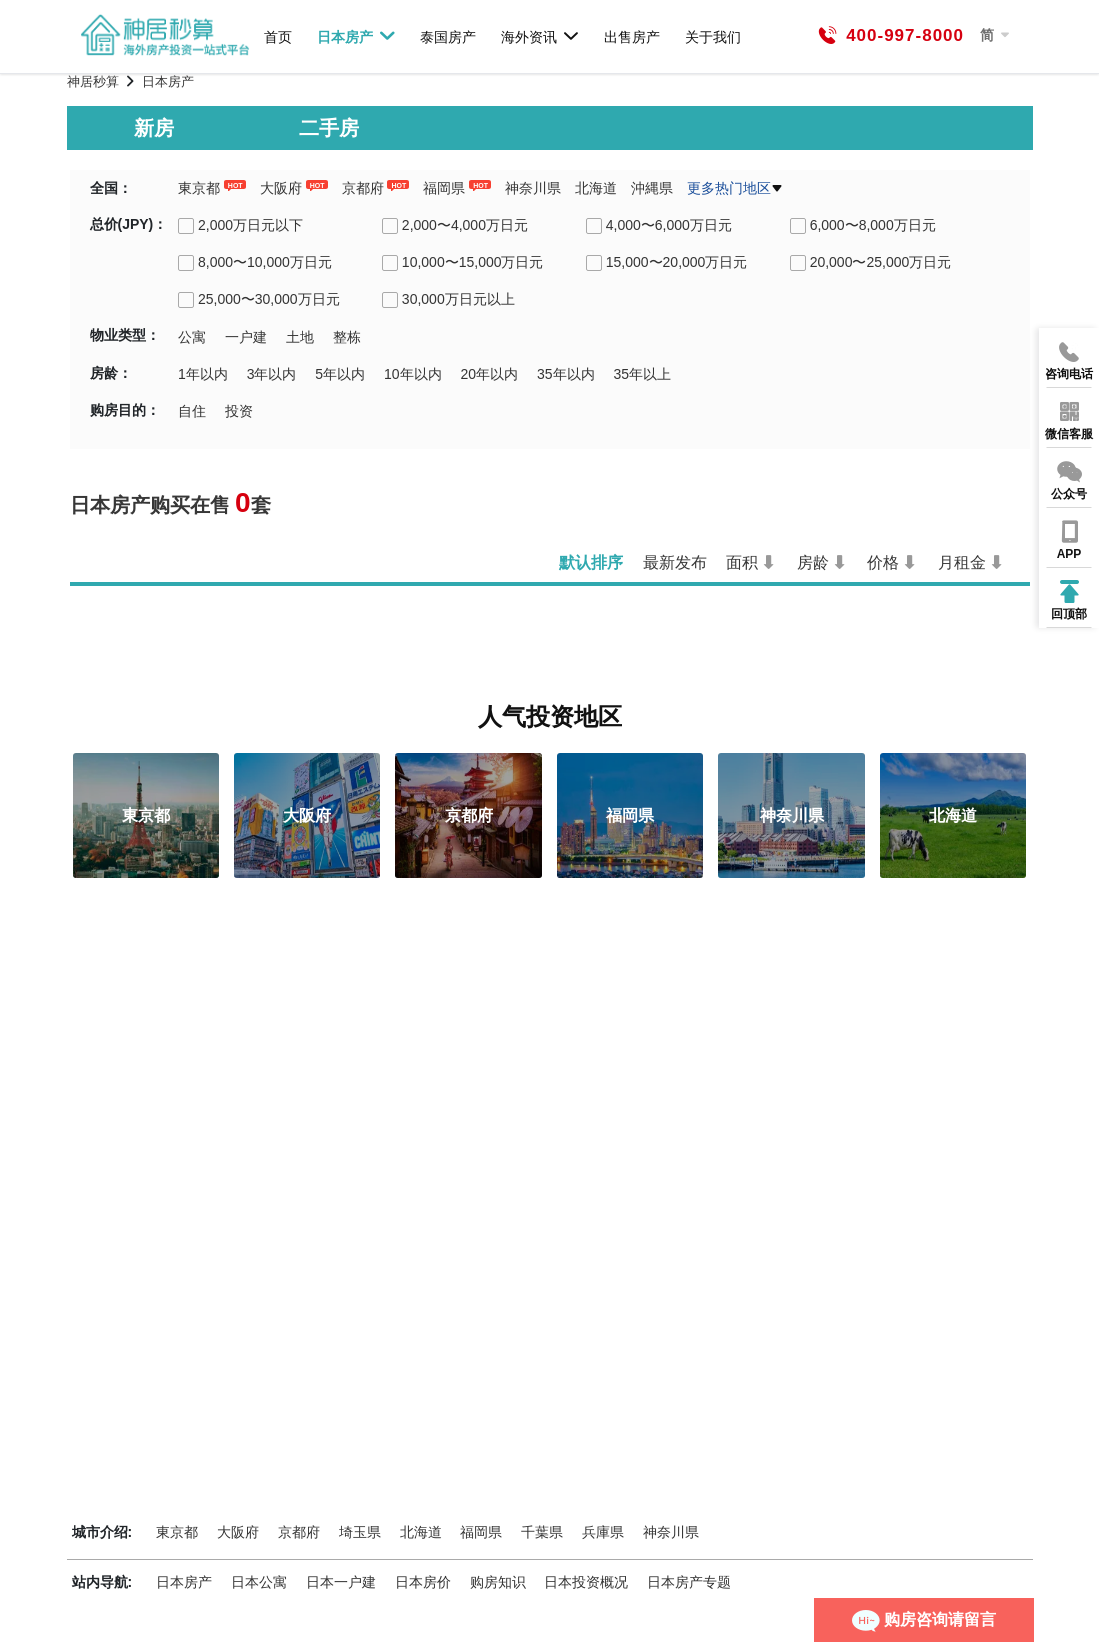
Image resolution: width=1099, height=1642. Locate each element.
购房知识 (498, 1582)
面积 (742, 562)
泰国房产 (448, 36)
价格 (883, 562)
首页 (278, 36)
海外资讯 (540, 36)
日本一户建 (341, 1582)
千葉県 (542, 1532)
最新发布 (675, 562)
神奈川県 (533, 188)
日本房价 (423, 1582)
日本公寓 (259, 1582)
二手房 (329, 128)
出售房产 (632, 36)
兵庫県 (603, 1532)
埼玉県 (360, 1532)
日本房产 (356, 36)
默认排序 (591, 562)
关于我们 (713, 36)
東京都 (199, 188)
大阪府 (281, 188)
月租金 (962, 562)
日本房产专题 (689, 1582)
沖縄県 (652, 188)
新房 (154, 128)
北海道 (596, 188)
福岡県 (444, 188)
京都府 (363, 188)
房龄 (813, 562)
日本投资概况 (586, 1582)
